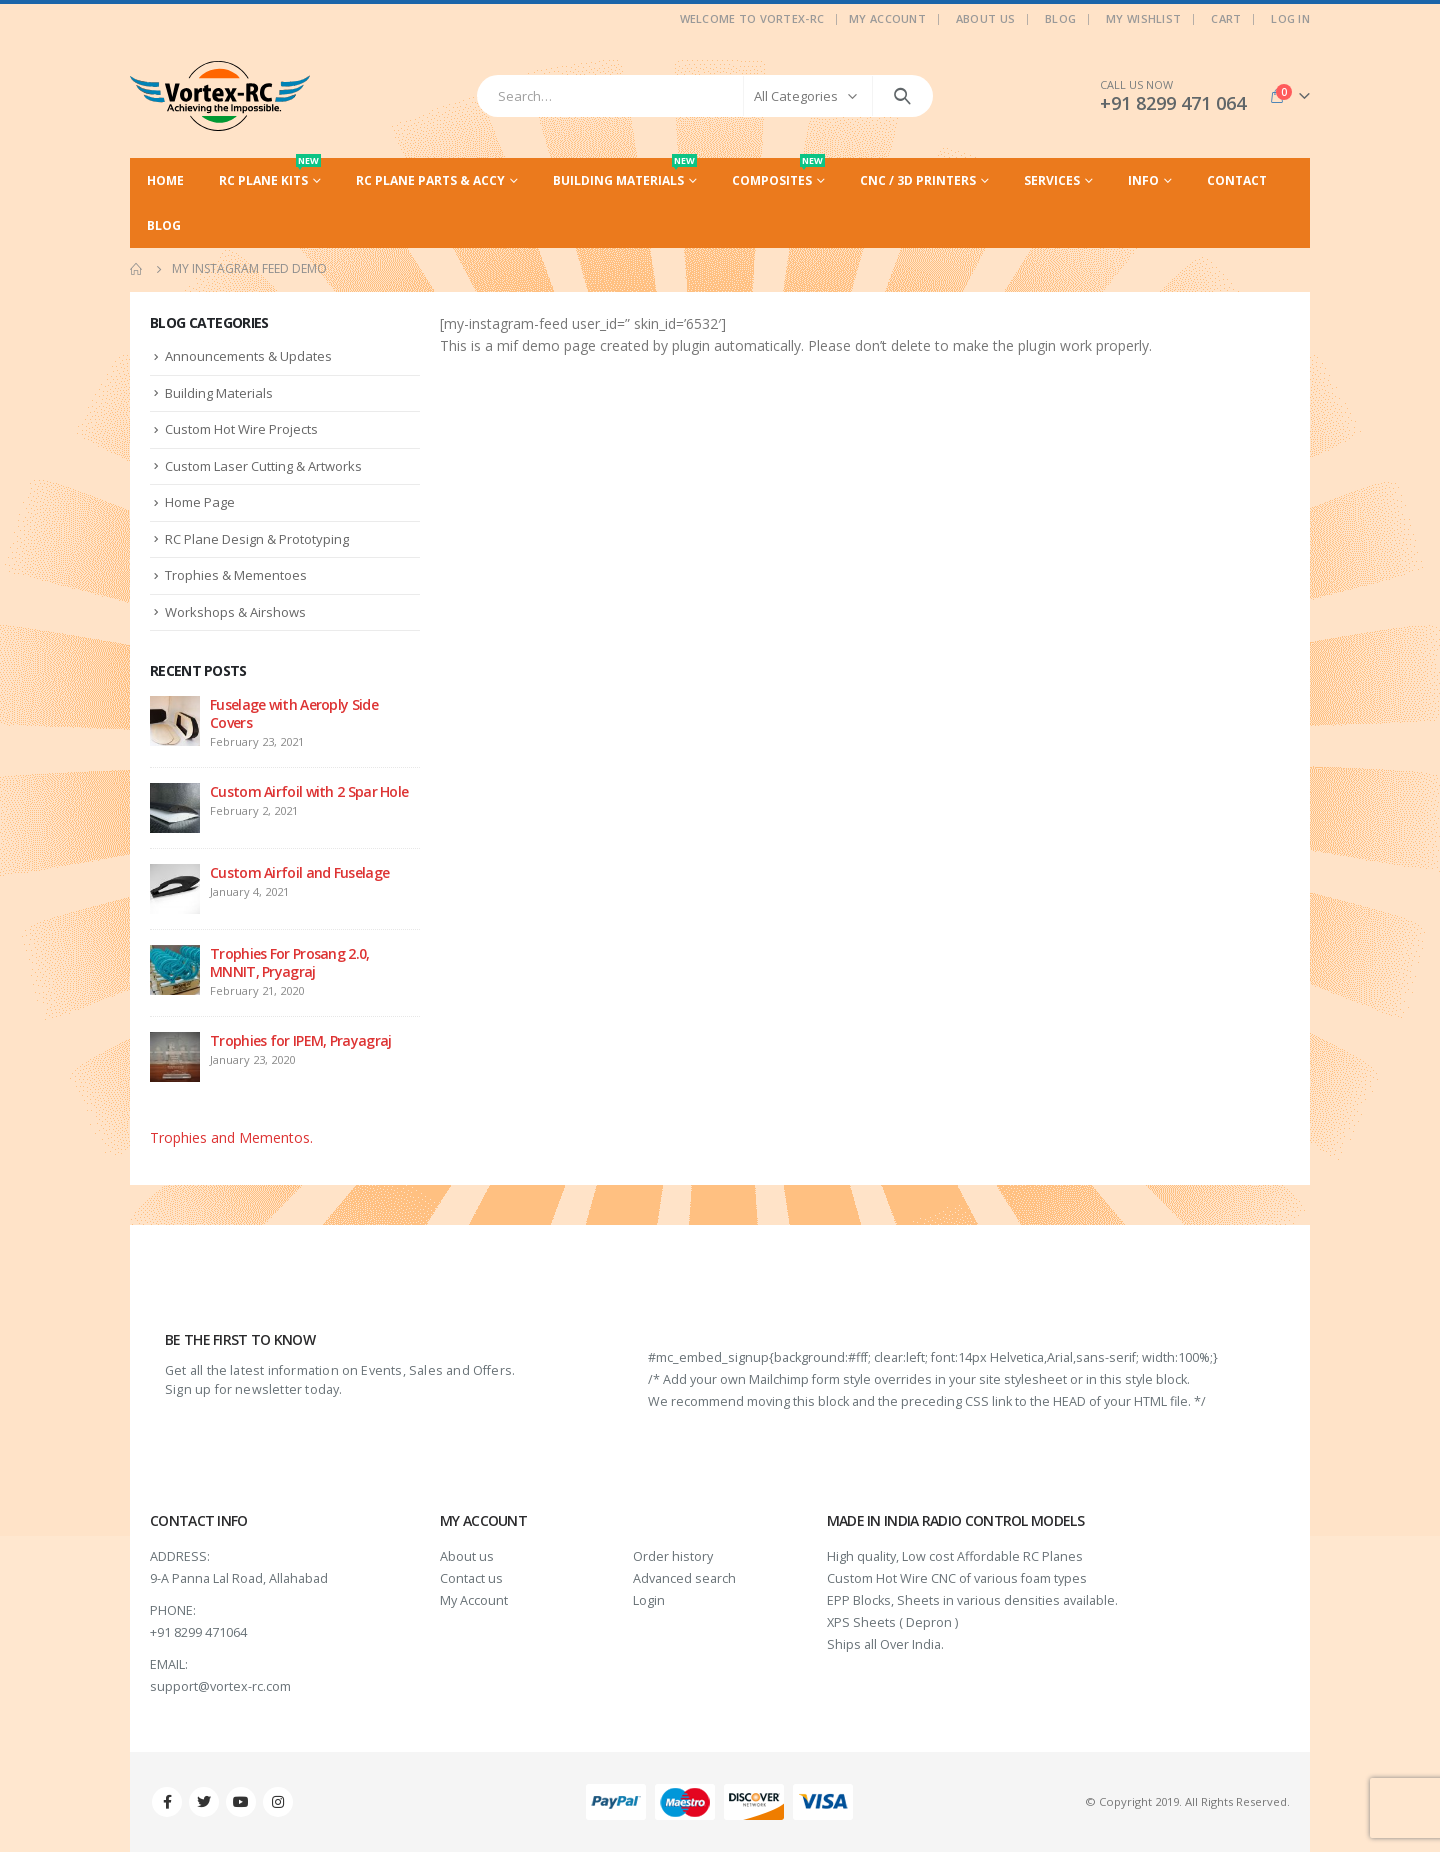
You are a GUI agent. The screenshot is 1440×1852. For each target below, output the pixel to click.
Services (1052, 180)
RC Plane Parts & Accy (430, 180)
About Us (985, 18)
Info (1143, 180)
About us (467, 1556)
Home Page (200, 502)
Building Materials (625, 173)
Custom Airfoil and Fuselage (299, 872)
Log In (1290, 18)
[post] (175, 719)
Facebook (167, 1802)
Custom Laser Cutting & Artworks (263, 466)
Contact (1237, 180)
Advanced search (684, 1578)
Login (649, 1600)
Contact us (471, 1578)
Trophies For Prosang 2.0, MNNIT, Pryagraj (290, 962)
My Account (887, 18)
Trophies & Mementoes (236, 575)
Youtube (241, 1802)
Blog (1060, 18)
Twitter (204, 1802)
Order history (673, 1556)
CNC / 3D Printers (918, 180)
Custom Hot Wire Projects (241, 429)
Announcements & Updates (248, 356)
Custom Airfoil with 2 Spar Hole (309, 791)
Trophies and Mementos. (231, 1137)
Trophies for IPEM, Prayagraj (300, 1040)
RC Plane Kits (270, 173)
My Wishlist (1143, 18)
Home (165, 180)
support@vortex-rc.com (220, 1686)
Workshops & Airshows (235, 612)
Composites (778, 173)
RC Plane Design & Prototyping (257, 539)
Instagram (278, 1802)
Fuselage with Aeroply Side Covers (294, 713)
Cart (1226, 18)
